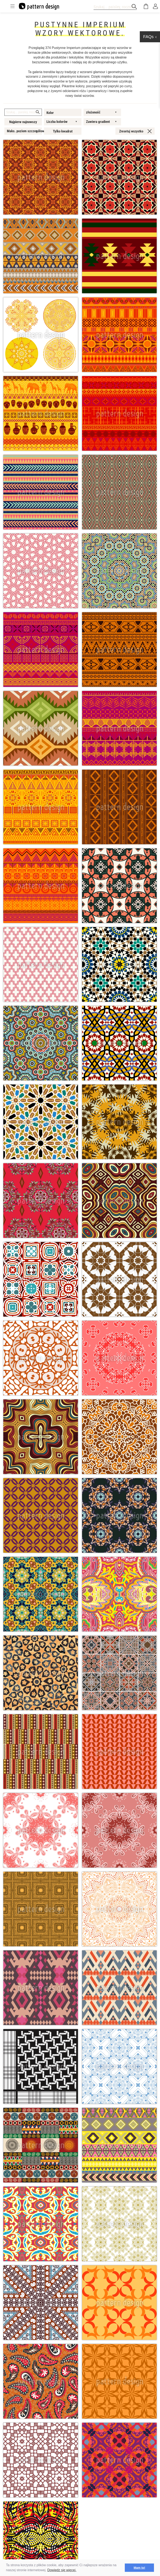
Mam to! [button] (139, 2567)
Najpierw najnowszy (23, 122)
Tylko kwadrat (62, 131)
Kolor (50, 113)
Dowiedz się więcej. (61, 2570)
